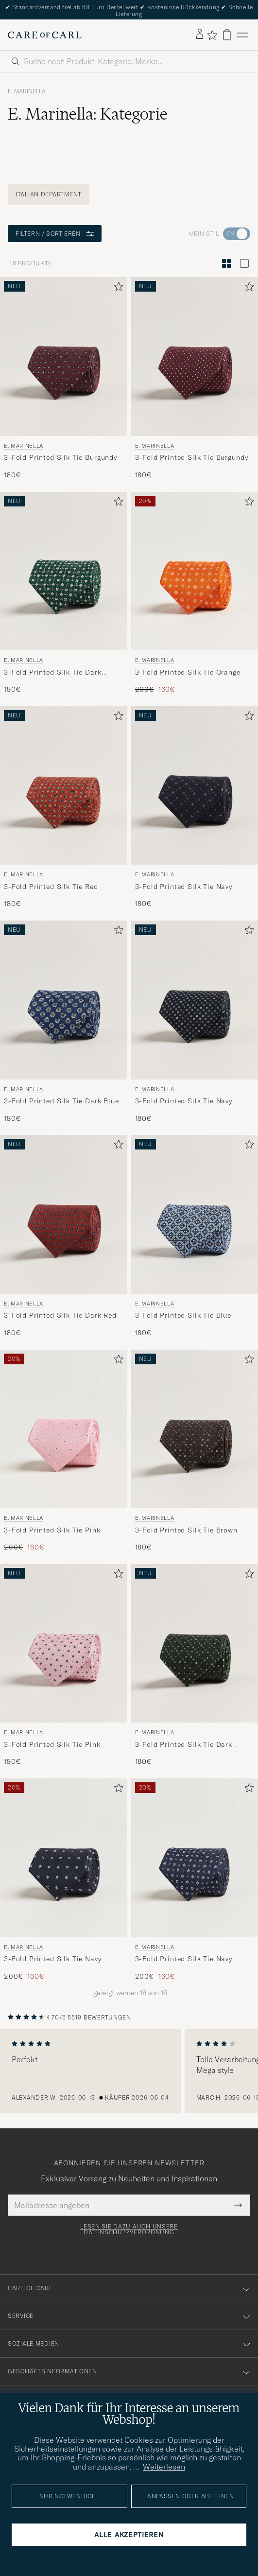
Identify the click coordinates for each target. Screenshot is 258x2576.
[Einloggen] (199, 34)
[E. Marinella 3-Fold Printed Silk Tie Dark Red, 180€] (63, 1236)
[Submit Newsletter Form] (238, 2205)
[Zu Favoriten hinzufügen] (116, 288)
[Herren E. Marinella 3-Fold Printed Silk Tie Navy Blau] (194, 785)
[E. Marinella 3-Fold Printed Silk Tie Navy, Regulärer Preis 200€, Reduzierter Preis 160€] (63, 1879)
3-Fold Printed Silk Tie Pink (52, 1530)
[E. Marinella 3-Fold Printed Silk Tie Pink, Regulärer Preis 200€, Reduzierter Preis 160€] (63, 1451)
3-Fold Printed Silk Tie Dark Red (60, 1315)
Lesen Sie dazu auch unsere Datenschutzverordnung (129, 2229)
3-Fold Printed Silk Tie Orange (188, 672)
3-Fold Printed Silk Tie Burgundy (60, 457)
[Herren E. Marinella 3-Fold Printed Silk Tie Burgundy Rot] (63, 356)
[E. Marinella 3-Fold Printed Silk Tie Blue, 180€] (194, 1236)
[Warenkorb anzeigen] (227, 34)
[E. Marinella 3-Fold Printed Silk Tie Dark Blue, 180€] (63, 1022)
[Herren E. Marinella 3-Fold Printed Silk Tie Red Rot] (63, 785)
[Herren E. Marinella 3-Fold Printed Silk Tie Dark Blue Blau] (63, 1000)
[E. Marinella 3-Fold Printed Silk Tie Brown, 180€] (194, 1451)
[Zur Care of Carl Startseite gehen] (45, 35)
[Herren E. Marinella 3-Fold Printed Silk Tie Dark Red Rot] (63, 1214)
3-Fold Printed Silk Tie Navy (184, 886)
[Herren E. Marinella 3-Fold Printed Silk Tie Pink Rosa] (63, 1429)
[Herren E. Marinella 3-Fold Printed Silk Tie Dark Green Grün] (63, 571)
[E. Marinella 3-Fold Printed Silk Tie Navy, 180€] (194, 807)
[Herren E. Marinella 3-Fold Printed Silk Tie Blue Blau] (194, 1214)
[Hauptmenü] (242, 34)
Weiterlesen (164, 2466)
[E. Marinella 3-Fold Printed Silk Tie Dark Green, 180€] (63, 593)
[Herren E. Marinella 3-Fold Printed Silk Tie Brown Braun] (194, 1429)
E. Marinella (27, 91)
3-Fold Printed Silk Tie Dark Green (53, 673)
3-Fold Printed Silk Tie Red (51, 886)
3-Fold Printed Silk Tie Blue (183, 1315)
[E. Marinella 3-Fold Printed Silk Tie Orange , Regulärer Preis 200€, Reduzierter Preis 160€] (194, 593)
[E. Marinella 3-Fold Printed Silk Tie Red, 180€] (63, 807)
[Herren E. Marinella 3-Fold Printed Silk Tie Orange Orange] (194, 571)
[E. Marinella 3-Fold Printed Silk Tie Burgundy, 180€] (63, 378)
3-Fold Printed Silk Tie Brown (186, 1530)
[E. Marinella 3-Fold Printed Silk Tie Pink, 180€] (63, 1665)
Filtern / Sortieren (55, 233)
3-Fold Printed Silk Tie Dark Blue (61, 1101)
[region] (129, 2071)
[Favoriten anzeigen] (212, 35)
